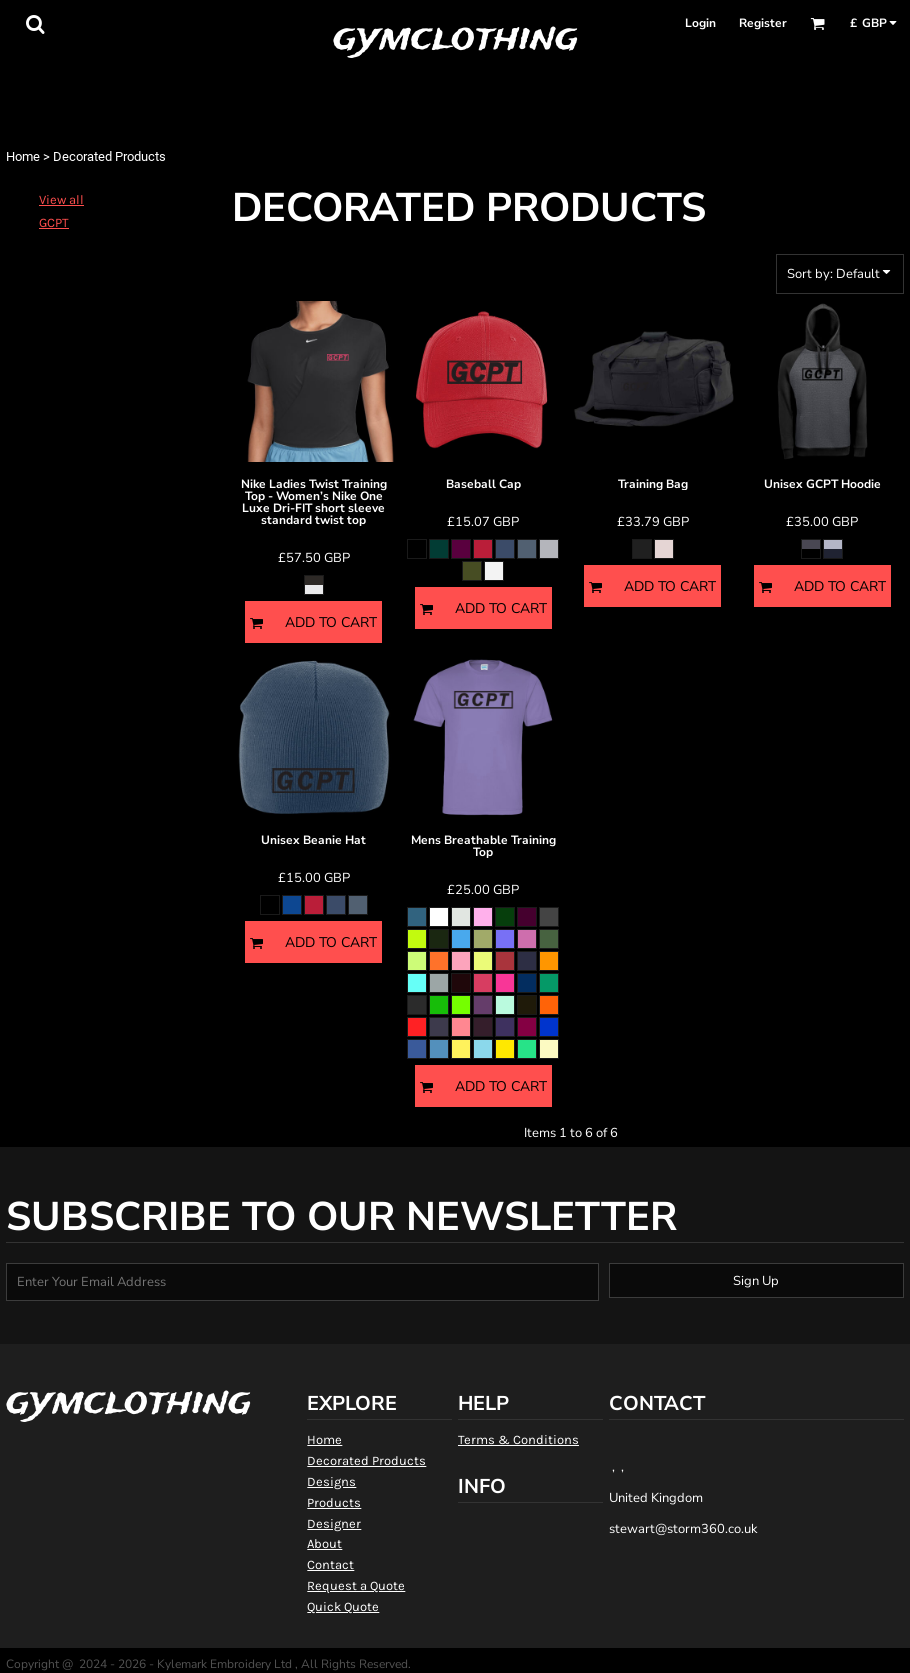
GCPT (54, 222)
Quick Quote (343, 1606)
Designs (331, 1481)
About (324, 1543)
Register (763, 23)
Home (23, 156)
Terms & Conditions (518, 1439)
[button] (35, 24)
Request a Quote (356, 1585)
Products (334, 1502)
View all (61, 199)
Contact (330, 1564)
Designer (334, 1523)
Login (700, 23)
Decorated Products (366, 1460)
